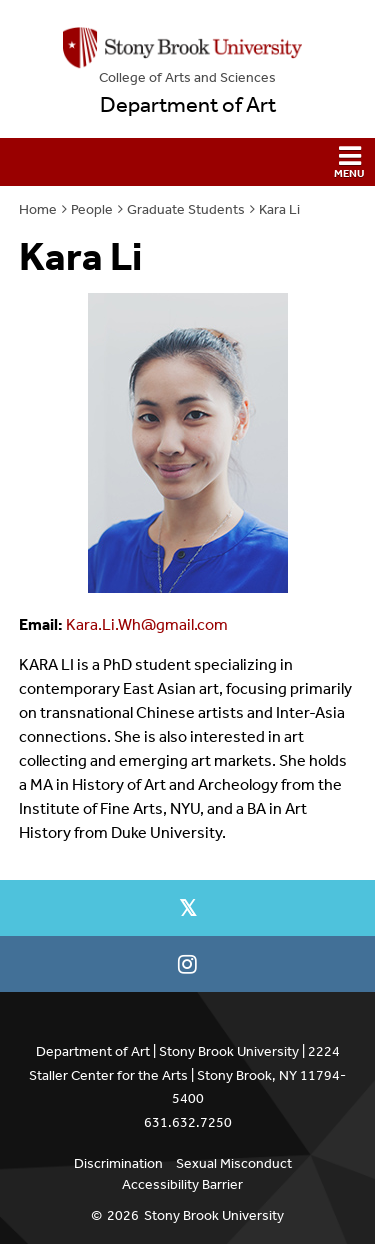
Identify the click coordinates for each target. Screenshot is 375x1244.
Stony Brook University (214, 1215)
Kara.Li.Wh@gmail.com (147, 624)
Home (38, 209)
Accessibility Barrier (182, 1184)
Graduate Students (186, 209)
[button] (187, 162)
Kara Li (279, 209)
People (92, 209)
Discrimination (118, 1163)
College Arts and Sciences (187, 77)
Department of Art (188, 105)
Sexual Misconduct (234, 1163)
